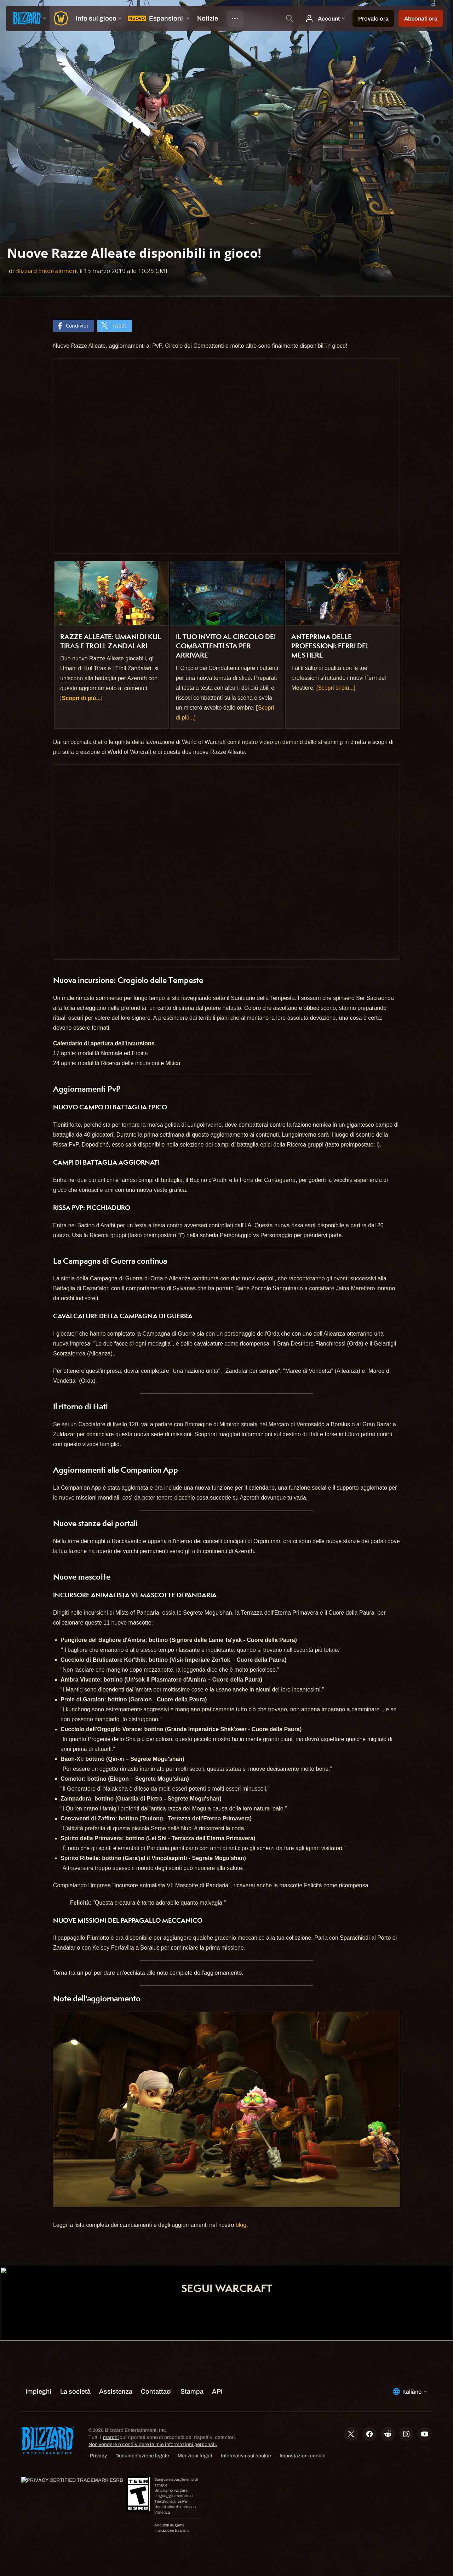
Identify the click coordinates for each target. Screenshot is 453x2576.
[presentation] (28, 18)
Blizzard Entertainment (46, 271)
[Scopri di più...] (335, 688)
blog (241, 2225)
